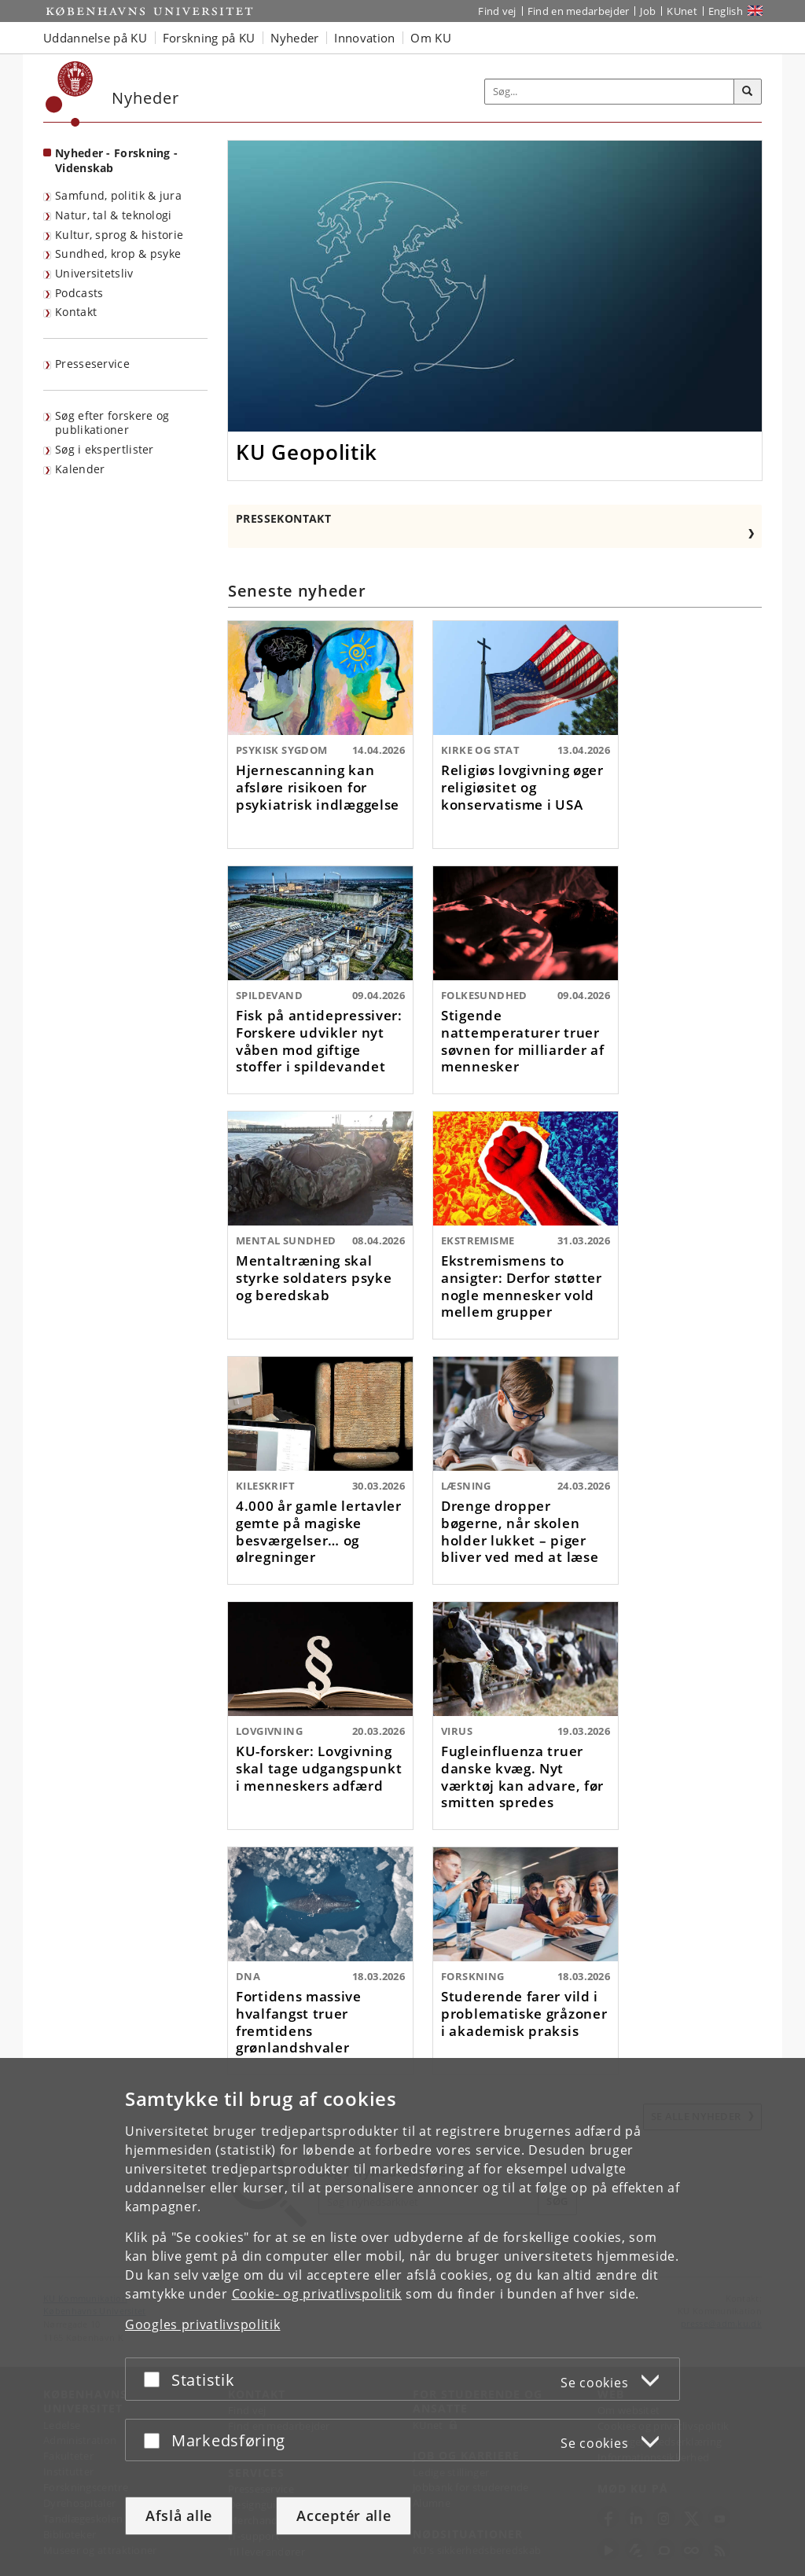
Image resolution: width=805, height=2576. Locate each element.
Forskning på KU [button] (209, 38)
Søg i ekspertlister (104, 449)
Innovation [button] (364, 38)
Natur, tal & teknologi (113, 215)
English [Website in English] (725, 11)
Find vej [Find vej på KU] (497, 11)
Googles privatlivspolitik (203, 2324)
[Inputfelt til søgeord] (609, 92)
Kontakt (76, 311)
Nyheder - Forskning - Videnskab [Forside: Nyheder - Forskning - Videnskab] (116, 160)
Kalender (80, 468)
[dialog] (402, 2317)
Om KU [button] (430, 38)
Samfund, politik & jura (118, 195)
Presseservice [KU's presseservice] (92, 363)
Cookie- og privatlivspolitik (317, 2293)
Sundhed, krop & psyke (118, 253)
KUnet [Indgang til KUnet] (682, 11)
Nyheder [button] (294, 38)
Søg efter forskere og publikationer (112, 423)
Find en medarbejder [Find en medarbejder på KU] (578, 11)
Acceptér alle (343, 2515)
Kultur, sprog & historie (119, 234)
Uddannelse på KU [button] (95, 38)
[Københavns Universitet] (70, 94)
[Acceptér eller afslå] (155, 2379)
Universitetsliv (94, 273)
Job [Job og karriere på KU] (648, 11)
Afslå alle (178, 2515)
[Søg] (747, 92)
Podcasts (79, 292)
